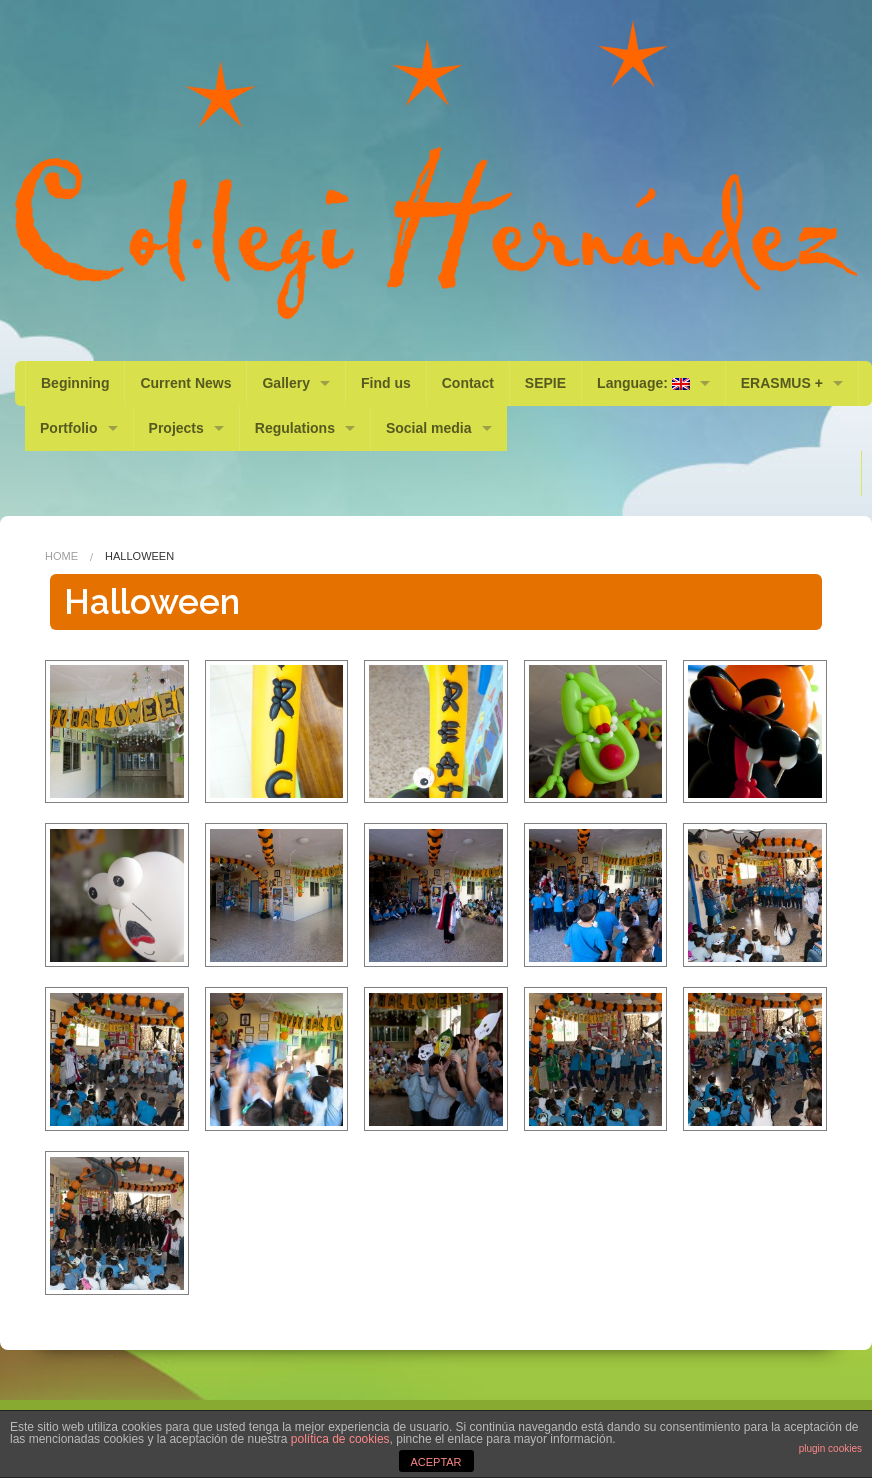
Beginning (75, 383)
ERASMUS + (782, 383)
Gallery (285, 383)
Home (61, 556)
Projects (176, 428)
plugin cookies (830, 1448)
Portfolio (69, 428)
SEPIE (545, 383)
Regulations (295, 428)
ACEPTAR (435, 1462)
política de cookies (340, 1439)
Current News (185, 383)
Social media (429, 428)
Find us (386, 383)
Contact (468, 383)
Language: (643, 383)
